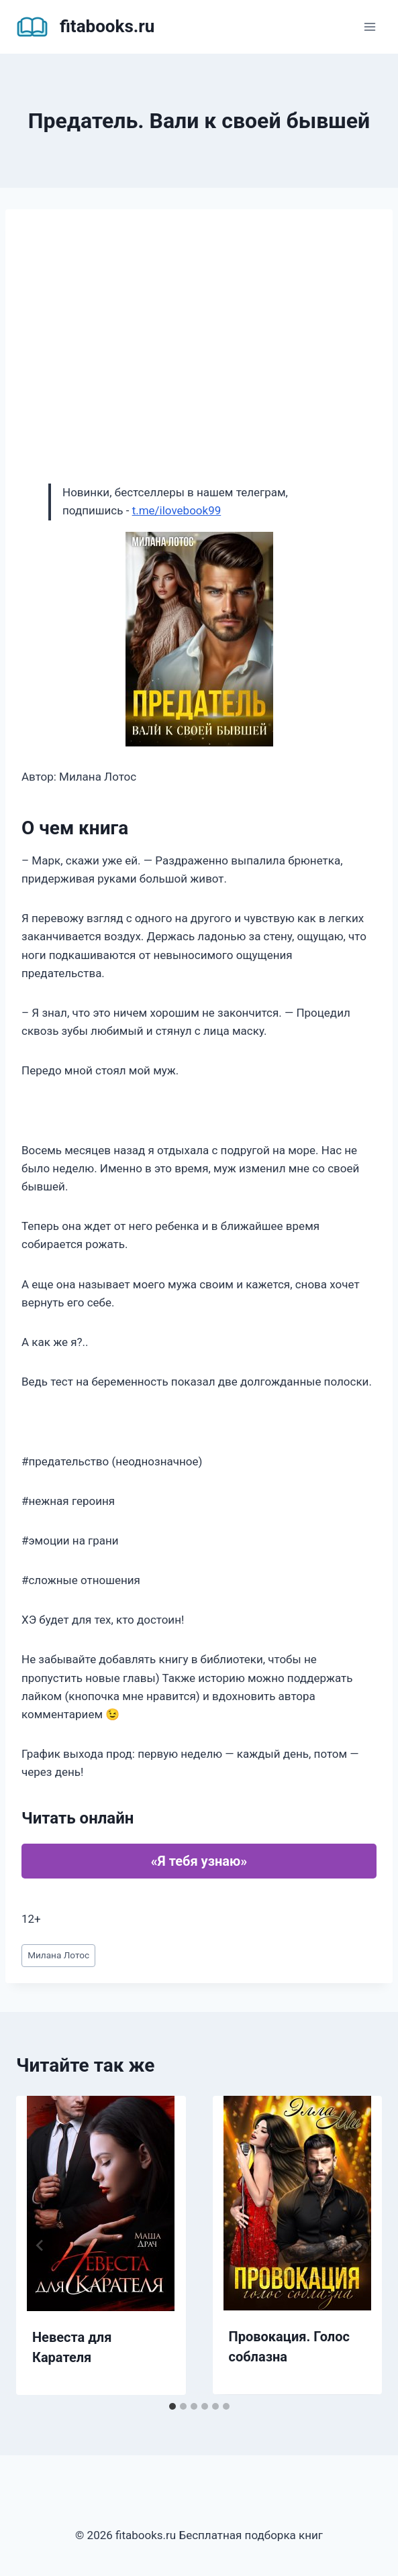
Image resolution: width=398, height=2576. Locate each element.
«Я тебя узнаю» (199, 1861)
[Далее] (358, 2245)
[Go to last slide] (40, 2245)
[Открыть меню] (369, 26)
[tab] (172, 2406)
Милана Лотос (58, 1955)
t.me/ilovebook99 (176, 510)
